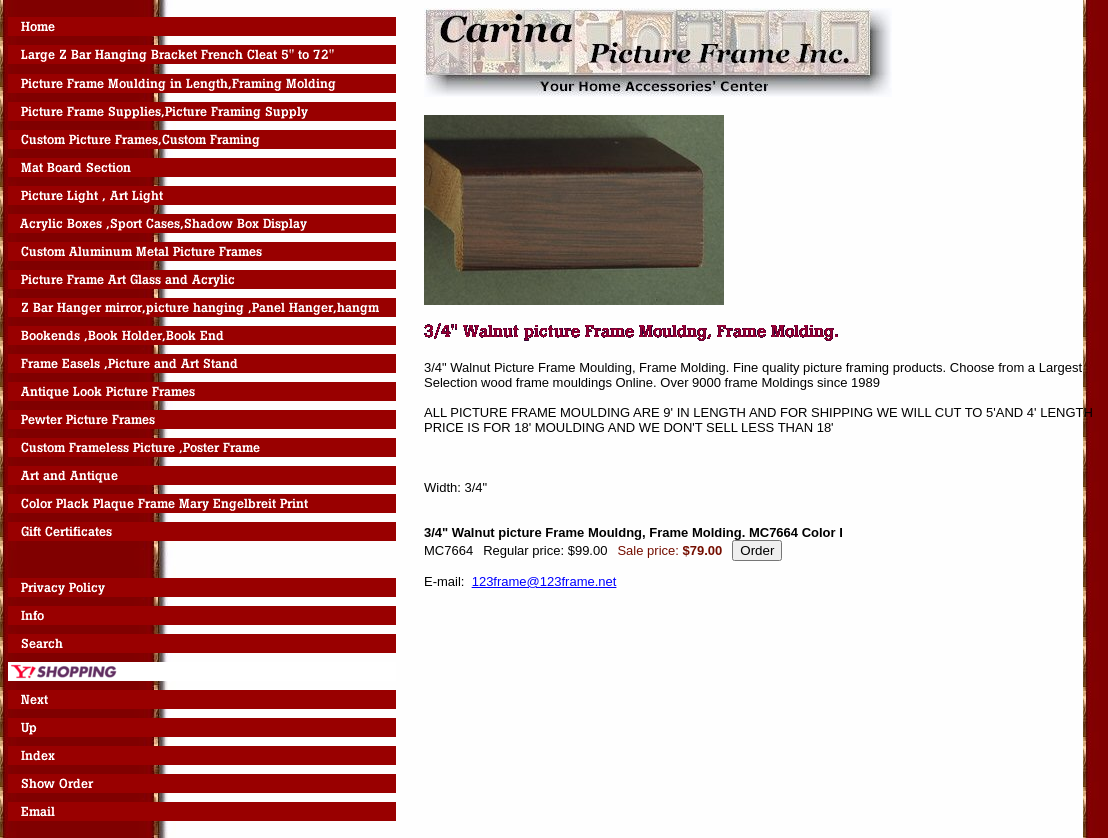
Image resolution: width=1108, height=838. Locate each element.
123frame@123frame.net (544, 581)
